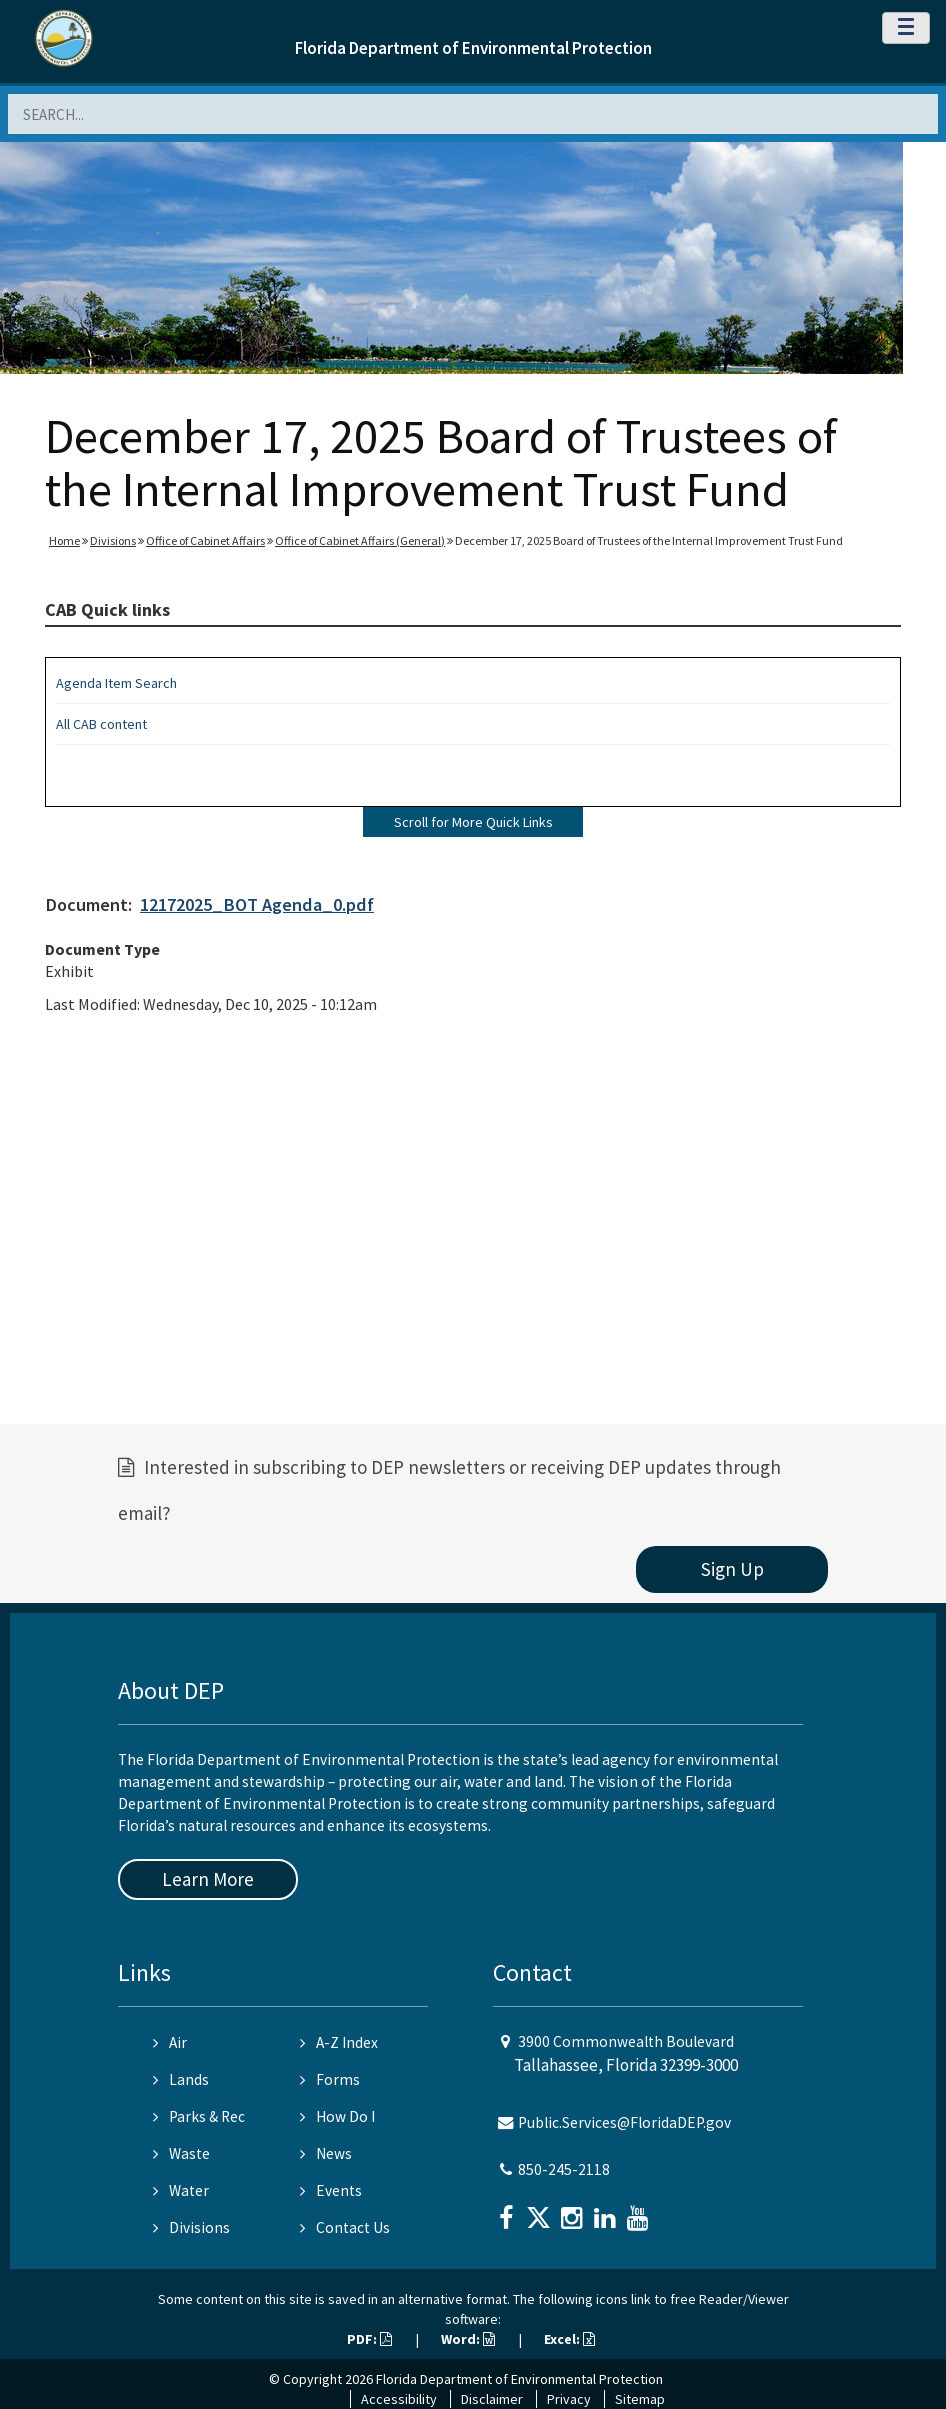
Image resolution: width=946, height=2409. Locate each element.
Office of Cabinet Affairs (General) (360, 540)
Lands (181, 2079)
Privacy (569, 2399)
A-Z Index (339, 2042)
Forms (330, 2079)
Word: (468, 2339)
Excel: (569, 2339)
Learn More (208, 1879)
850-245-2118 (564, 2169)
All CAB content (101, 724)
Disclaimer (492, 2399)
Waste (181, 2153)
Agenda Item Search (116, 683)
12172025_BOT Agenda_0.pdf (257, 904)
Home (64, 540)
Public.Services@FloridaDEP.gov (624, 2122)
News (326, 2153)
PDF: (369, 2339)
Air (170, 2042)
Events (331, 2190)
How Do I (337, 2116)
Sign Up (732, 1569)
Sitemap (640, 2399)
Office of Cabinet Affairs (205, 540)
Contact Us (345, 2227)
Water (181, 2190)
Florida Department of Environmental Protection (473, 48)
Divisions (113, 540)
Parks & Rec (199, 2116)
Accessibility (399, 2399)
